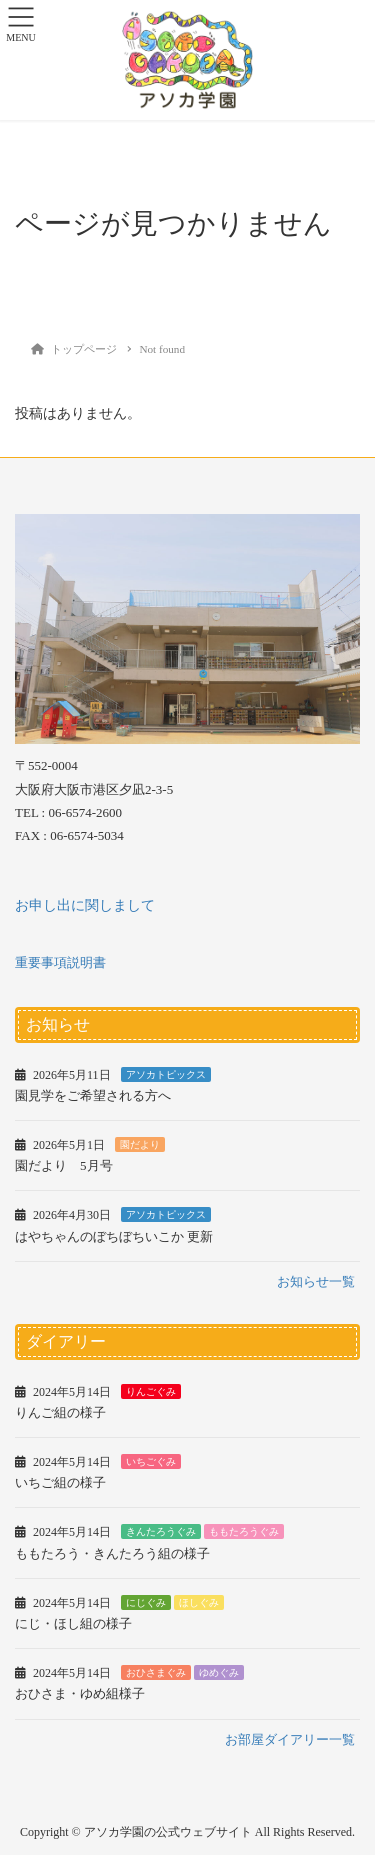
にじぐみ (146, 1602)
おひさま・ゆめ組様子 (80, 1693)
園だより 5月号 (64, 1165)
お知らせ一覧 (316, 1281)
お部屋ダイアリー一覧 (290, 1739)
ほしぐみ (199, 1602)
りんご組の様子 (60, 1412)
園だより (140, 1144)
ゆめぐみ (219, 1672)
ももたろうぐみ (244, 1531)
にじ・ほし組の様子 (73, 1623)
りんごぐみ (151, 1391)
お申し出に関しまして (85, 905)
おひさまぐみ (156, 1672)
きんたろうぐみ (161, 1531)
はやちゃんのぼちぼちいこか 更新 (114, 1236)
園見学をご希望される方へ (93, 1095)
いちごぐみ (151, 1461)
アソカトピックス (166, 1074)
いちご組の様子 (60, 1482)
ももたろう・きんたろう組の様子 (112, 1553)
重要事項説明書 (60, 962)
